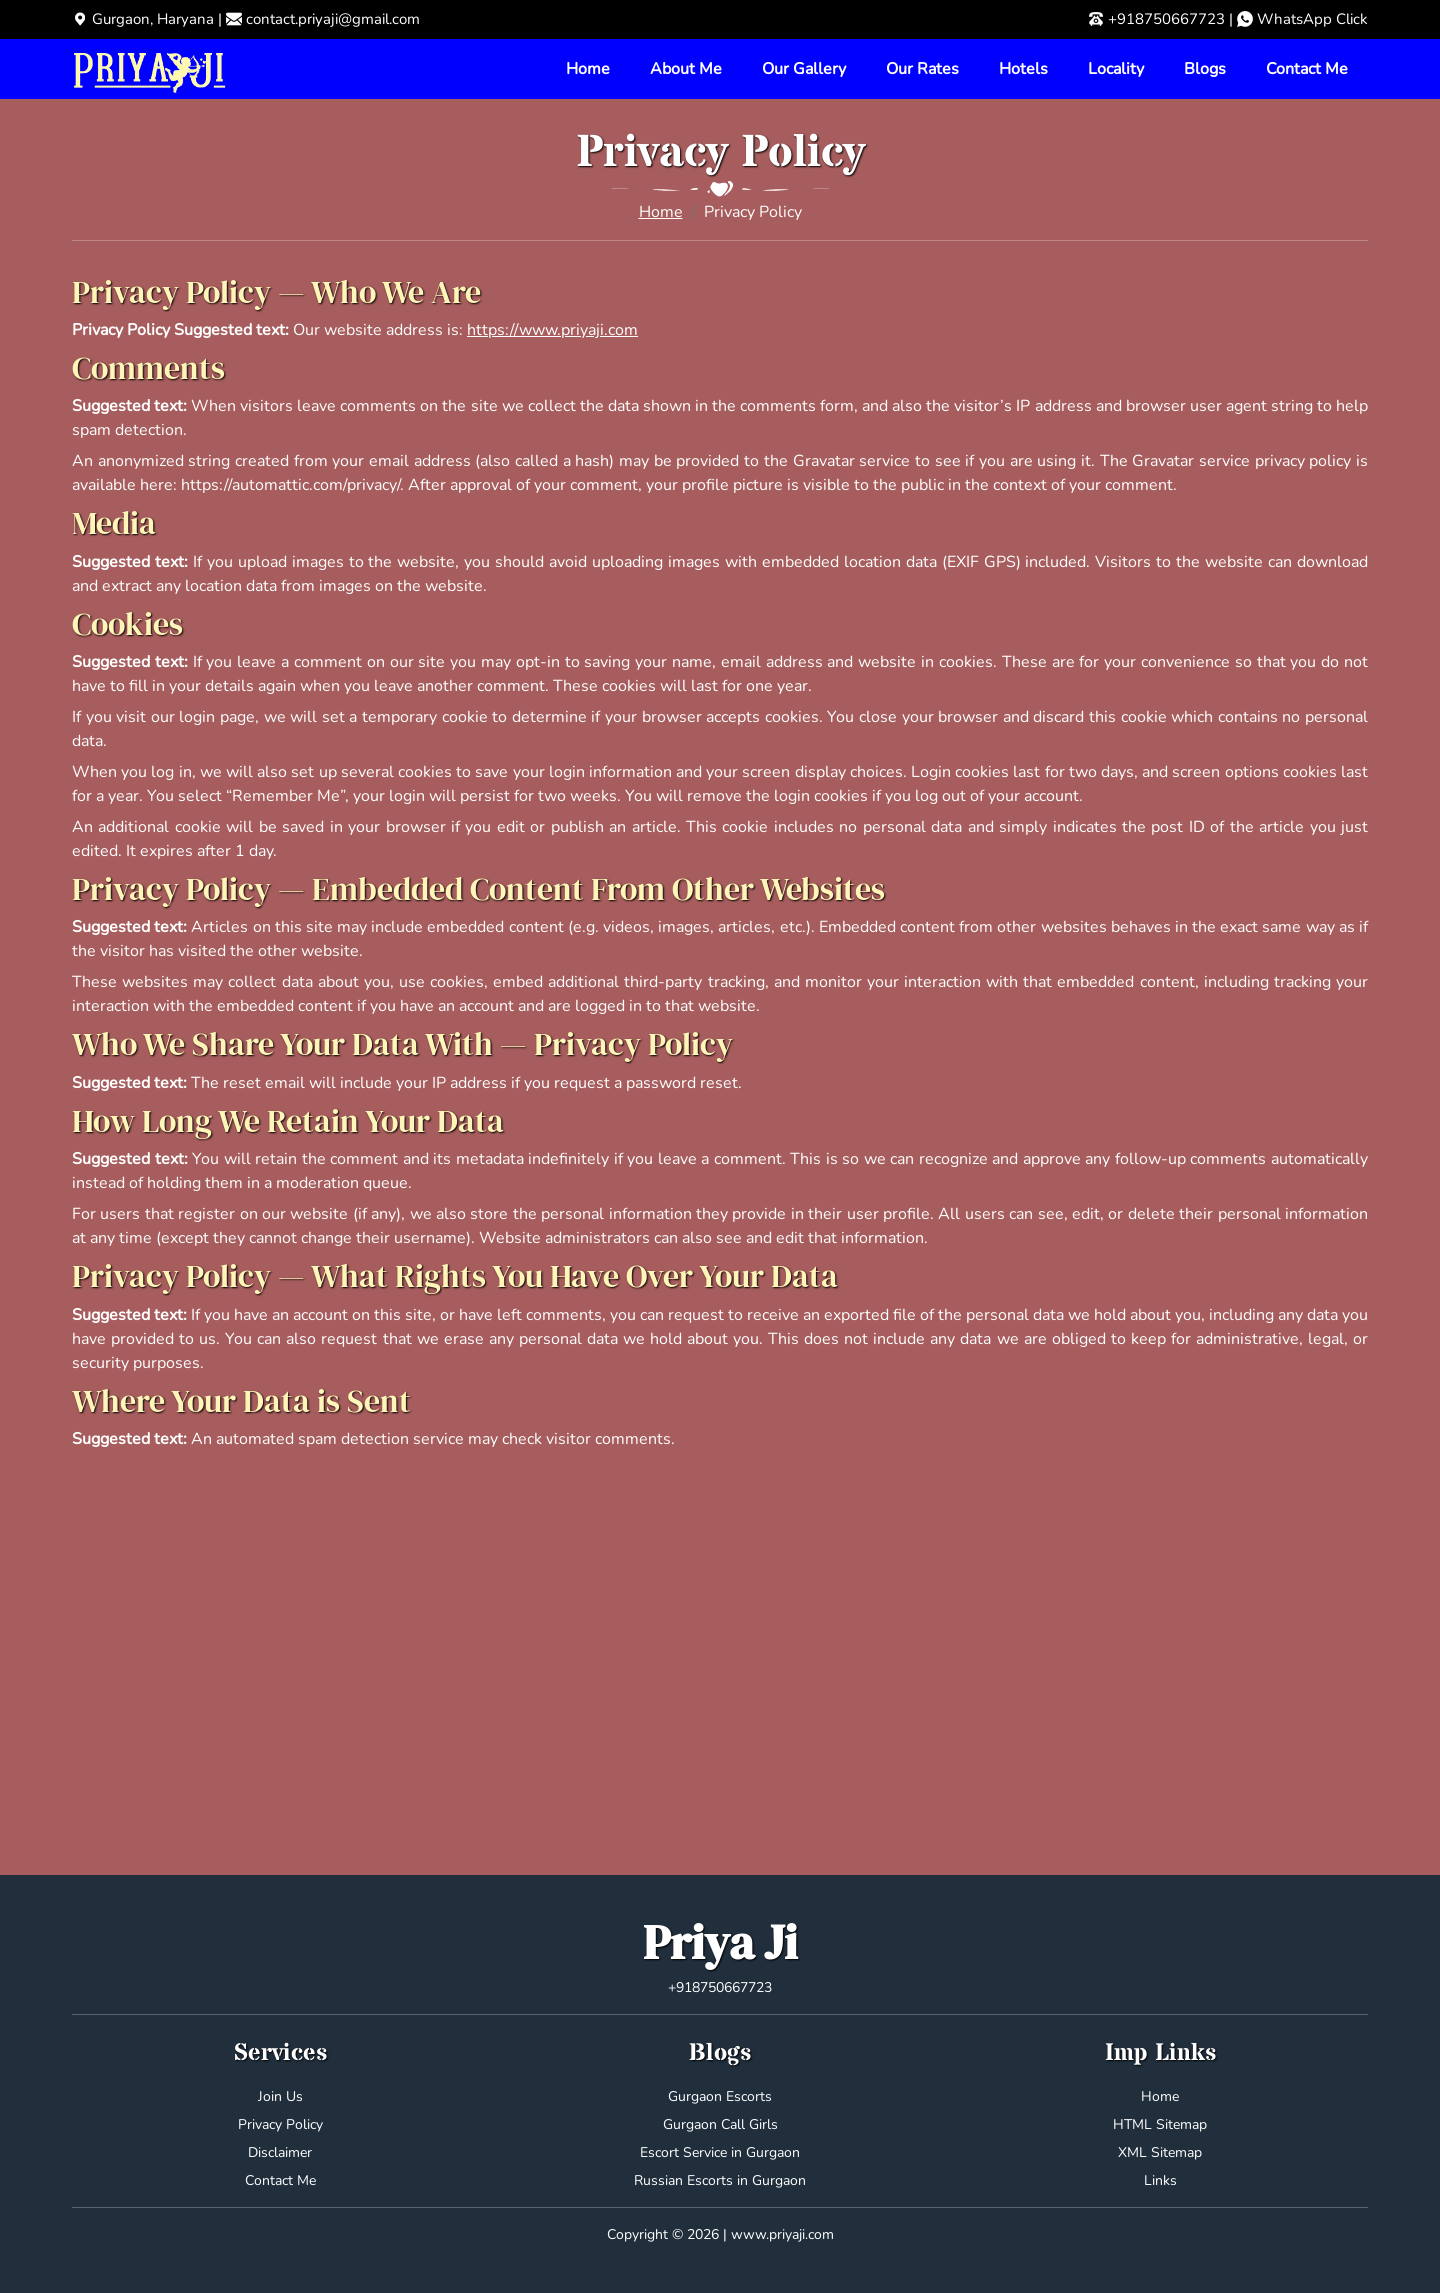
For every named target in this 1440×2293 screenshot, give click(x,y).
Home (588, 69)
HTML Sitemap (1160, 2124)
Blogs (1205, 69)
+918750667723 (1166, 19)
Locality (1116, 69)
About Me (686, 69)
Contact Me (1307, 69)
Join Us (280, 2096)
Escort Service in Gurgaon (720, 2152)
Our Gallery (804, 69)
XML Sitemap (1160, 2152)
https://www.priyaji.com (552, 330)
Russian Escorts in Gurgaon (720, 2180)
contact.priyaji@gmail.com (333, 19)
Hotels (1023, 69)
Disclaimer (280, 2152)
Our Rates (922, 69)
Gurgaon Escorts (720, 2096)
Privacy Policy (280, 2124)
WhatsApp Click (1312, 19)
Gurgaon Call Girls (720, 2124)
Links (1160, 2180)
